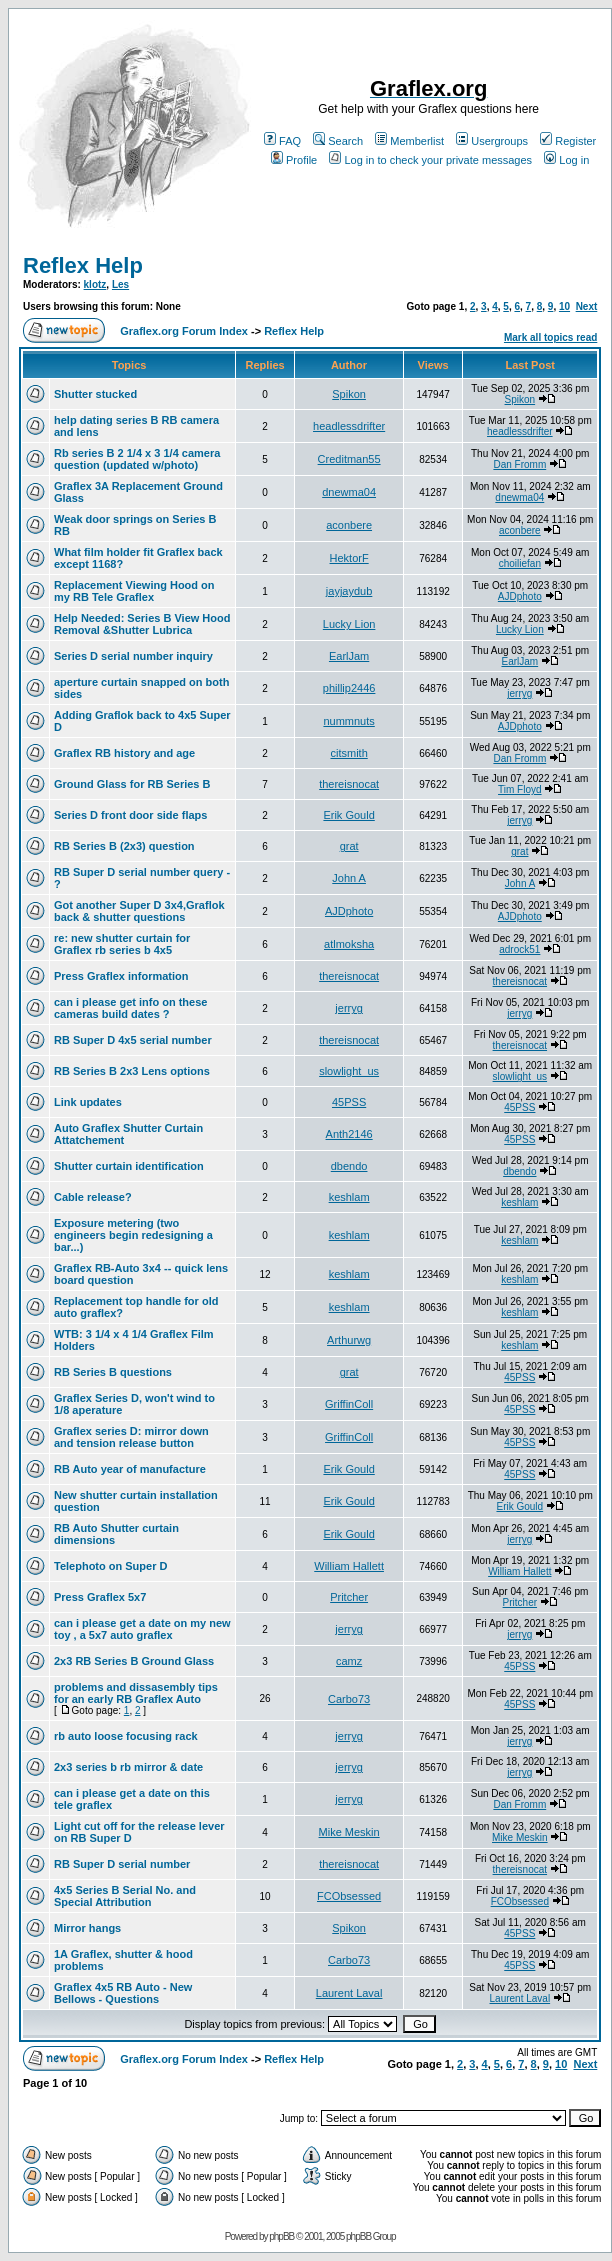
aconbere (349, 525)
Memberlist (409, 141)
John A (349, 878)
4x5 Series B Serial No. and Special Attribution (125, 1896)
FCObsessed (349, 1896)
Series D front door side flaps (130, 815)
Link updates (88, 1102)
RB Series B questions (113, 1372)
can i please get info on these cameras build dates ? (130, 1008)
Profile (294, 160)
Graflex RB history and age (124, 753)
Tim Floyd (520, 789)
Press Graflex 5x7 (100, 1597)
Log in (566, 160)
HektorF (349, 558)
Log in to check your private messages (430, 160)
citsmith (348, 753)
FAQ (282, 141)
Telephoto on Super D (110, 1566)
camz (349, 1661)
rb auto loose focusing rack (126, 1736)
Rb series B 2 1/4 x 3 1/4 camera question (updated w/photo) (137, 459)
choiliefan (520, 563)
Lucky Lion (349, 624)
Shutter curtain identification (129, 1166)
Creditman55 (349, 459)
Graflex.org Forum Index (184, 331)
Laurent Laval (349, 1993)
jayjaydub (349, 591)
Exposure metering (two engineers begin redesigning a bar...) (133, 1235)
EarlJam (349, 656)
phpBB (281, 2236)
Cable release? (93, 1197)
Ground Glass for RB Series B (132, 784)
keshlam (349, 1197)
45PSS (349, 1102)
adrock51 (519, 949)
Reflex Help (83, 265)
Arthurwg (349, 1340)
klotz (95, 284)
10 (564, 306)
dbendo (349, 1166)
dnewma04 (349, 492)
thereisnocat (349, 784)
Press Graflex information (121, 976)
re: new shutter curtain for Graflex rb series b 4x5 (122, 944)
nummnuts (348, 721)
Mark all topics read (550, 337)
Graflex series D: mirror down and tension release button (131, 1437)
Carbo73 (349, 1699)
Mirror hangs (87, 1928)
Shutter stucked (95, 394)
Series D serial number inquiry (133, 656)
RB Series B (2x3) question (124, 846)
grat (349, 846)
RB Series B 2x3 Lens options (132, 1071)
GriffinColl (349, 1404)
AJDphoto (520, 596)
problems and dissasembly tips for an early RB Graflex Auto (136, 1693)
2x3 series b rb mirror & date (128, 1767)
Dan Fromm (519, 464)
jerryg (519, 693)
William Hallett (349, 1566)
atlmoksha (349, 944)
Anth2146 (349, 1134)
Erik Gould (348, 815)
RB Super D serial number (122, 1864)
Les (120, 284)
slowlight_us (349, 1071)
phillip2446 (349, 688)
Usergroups (492, 141)
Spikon (349, 394)
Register (568, 141)
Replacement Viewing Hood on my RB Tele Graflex (134, 591)
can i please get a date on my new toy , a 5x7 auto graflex (142, 1629)
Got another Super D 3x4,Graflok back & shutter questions (139, 911)
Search (338, 141)
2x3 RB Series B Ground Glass (134, 1661)
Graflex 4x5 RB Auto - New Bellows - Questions (123, 1993)
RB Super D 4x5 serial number (133, 1040)
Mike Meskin (349, 1832)
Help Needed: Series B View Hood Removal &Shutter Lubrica (142, 624)
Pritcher (349, 1597)
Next (587, 306)
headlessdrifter (349, 426)
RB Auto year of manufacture (130, 1469)
